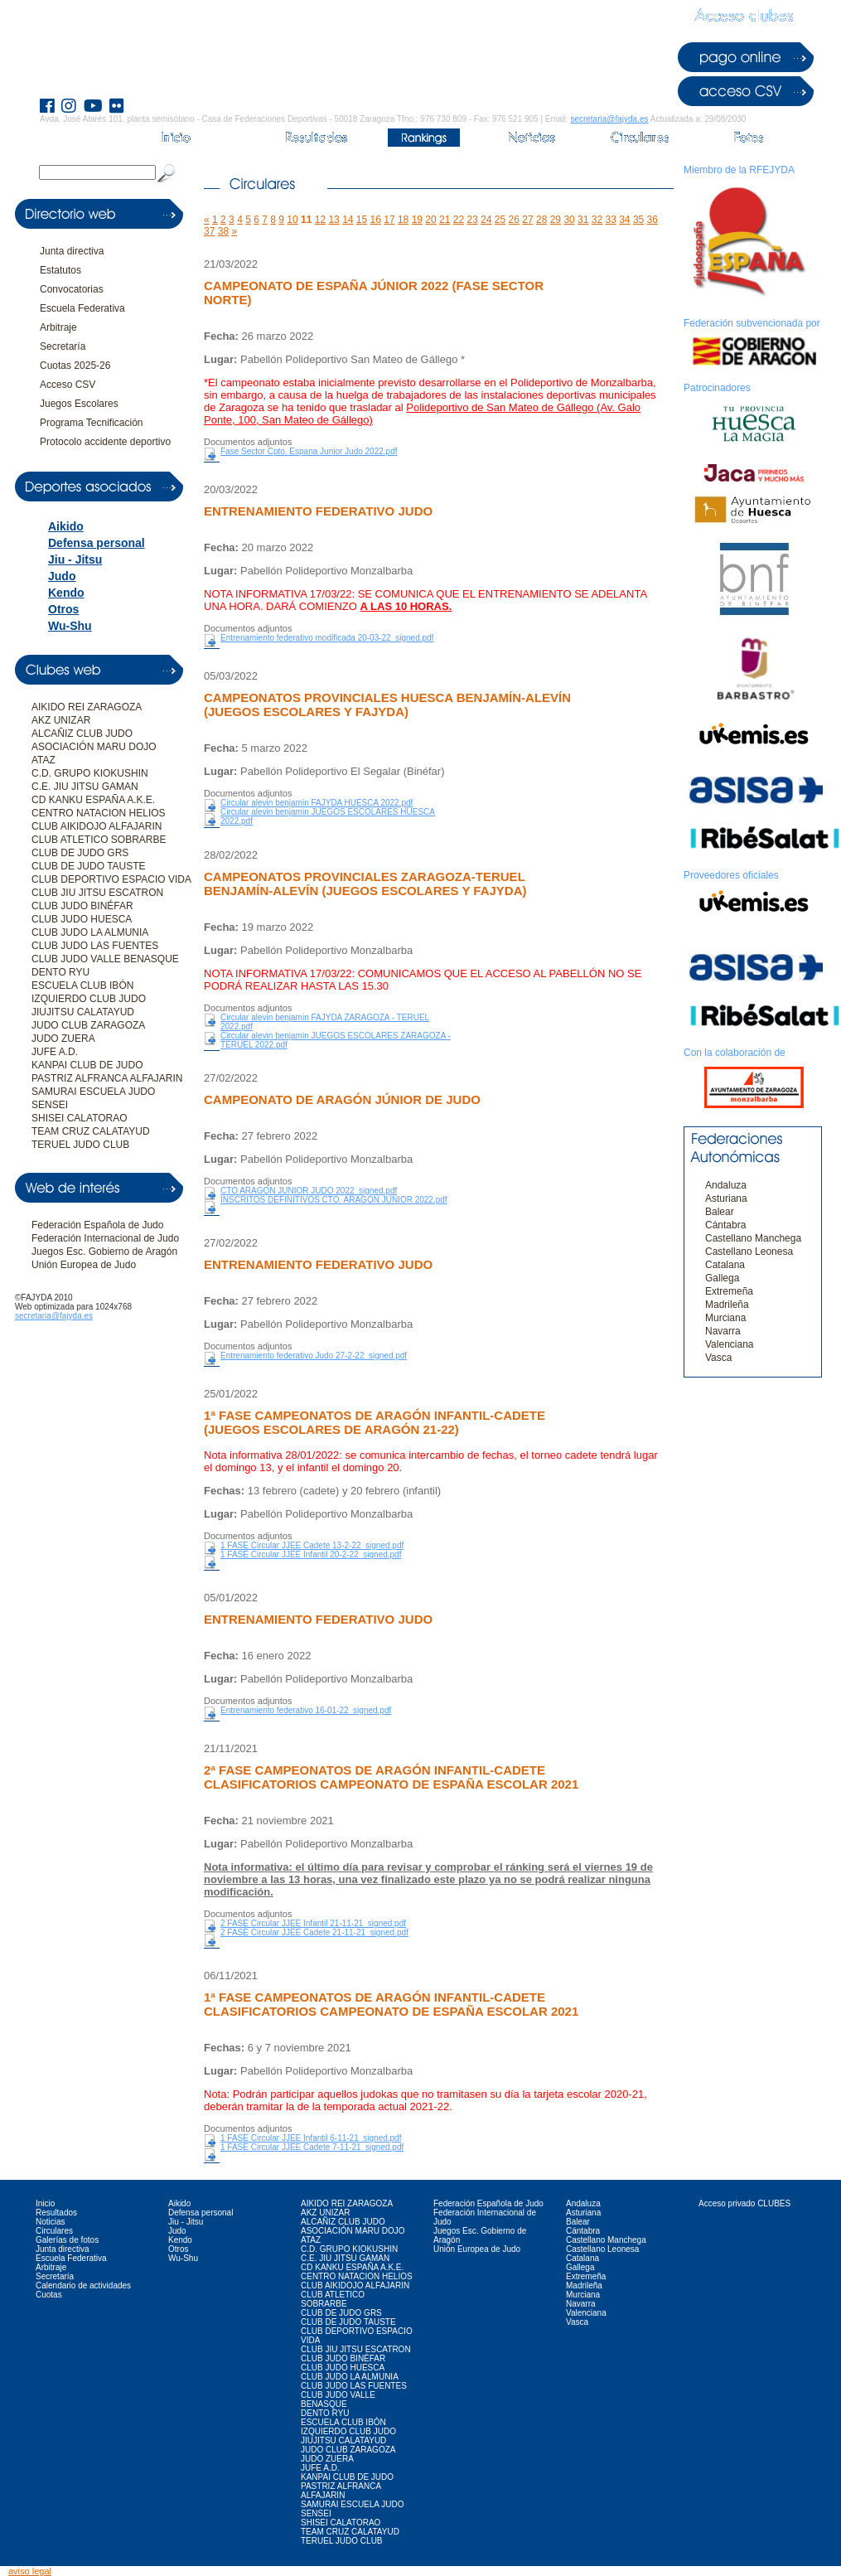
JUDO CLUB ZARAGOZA (88, 1025)
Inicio (45, 2203)
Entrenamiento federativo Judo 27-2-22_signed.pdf (313, 1355)
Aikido (66, 526)
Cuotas (49, 2294)
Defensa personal (96, 543)
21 (444, 219)
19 (417, 219)
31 (583, 219)
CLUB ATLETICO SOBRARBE (99, 839)
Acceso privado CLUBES (744, 2203)
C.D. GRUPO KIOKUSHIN (89, 773)
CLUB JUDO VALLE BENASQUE (105, 959)
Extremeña (729, 1291)
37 (209, 231)
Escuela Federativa (82, 308)
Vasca (718, 1357)
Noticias (50, 2221)
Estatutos (60, 270)
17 (389, 219)
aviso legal (29, 2571)
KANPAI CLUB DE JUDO (87, 1065)
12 (320, 219)
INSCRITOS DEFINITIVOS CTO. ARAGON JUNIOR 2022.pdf (333, 1199)
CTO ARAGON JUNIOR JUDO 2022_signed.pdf (308, 1190)
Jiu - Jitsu (75, 559)
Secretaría (62, 346)
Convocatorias (72, 289)
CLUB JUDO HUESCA (81, 919)
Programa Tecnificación (91, 423)
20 (430, 219)
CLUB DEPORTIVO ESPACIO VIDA (111, 879)
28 (541, 219)
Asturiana (726, 1198)
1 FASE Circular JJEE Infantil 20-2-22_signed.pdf (310, 1554)
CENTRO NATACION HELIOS (98, 813)
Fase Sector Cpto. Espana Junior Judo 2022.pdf (308, 451)
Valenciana (729, 1344)
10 (292, 219)
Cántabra (725, 1225)
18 (403, 219)
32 (597, 219)
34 (624, 219)
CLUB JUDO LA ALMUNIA (89, 932)
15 (361, 219)
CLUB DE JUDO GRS (79, 853)
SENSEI (49, 1105)
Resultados (56, 2212)
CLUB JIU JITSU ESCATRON (97, 892)
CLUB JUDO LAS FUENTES (94, 945)
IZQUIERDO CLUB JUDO (88, 999)
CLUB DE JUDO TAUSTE (88, 866)
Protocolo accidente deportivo (105, 442)
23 (471, 219)
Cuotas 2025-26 (75, 365)
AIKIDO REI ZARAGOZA (86, 707)
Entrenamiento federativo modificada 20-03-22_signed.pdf (326, 637)
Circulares (54, 2230)
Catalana (725, 1265)
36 (652, 219)
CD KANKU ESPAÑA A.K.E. (93, 800)
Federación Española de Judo (97, 1225)
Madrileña (727, 1304)
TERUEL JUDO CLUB (80, 1144)
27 (527, 219)
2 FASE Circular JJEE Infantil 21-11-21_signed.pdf (313, 1923)
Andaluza (726, 1185)
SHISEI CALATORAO (79, 1118)
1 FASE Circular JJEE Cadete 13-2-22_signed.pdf (312, 1545)
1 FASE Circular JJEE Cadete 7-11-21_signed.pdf (312, 2147)
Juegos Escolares (79, 403)
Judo (61, 576)
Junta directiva (72, 251)
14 (347, 219)
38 (223, 231)
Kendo (66, 592)
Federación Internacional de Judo (105, 1238)
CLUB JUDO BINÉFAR (82, 906)
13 (333, 219)
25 (500, 219)
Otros (63, 609)
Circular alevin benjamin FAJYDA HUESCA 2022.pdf (316, 802)
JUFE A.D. (54, 1052)
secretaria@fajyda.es (609, 118)
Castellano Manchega (753, 1238)
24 (486, 219)
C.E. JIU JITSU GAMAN (84, 786)
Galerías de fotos (67, 2239)
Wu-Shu (70, 625)
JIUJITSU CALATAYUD (82, 1012)
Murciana (725, 1318)
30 (568, 219)
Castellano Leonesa (749, 1251)
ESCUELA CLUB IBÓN (82, 985)
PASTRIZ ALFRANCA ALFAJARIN (107, 1078)
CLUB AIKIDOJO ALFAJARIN (96, 826)
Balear (719, 1212)
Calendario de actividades (83, 2285)
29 (555, 219)
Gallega (722, 1278)
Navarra (723, 1331)
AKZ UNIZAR (60, 720)
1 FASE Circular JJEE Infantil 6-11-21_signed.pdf (310, 2138)
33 (610, 219)
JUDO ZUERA (63, 1038)
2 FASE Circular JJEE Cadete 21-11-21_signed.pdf (314, 1932)
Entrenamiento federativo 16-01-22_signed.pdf (305, 1710)
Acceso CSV (67, 384)
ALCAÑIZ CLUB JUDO (82, 733)
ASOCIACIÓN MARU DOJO (94, 747)
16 (375, 219)
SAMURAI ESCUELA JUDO (93, 1091)
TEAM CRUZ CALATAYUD (90, 1131)
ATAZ (43, 760)
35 (638, 219)
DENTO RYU (60, 972)
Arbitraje (58, 327)
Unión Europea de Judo (83, 1265)
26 (514, 219)
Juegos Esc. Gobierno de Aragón (104, 1251)
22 (458, 219)
